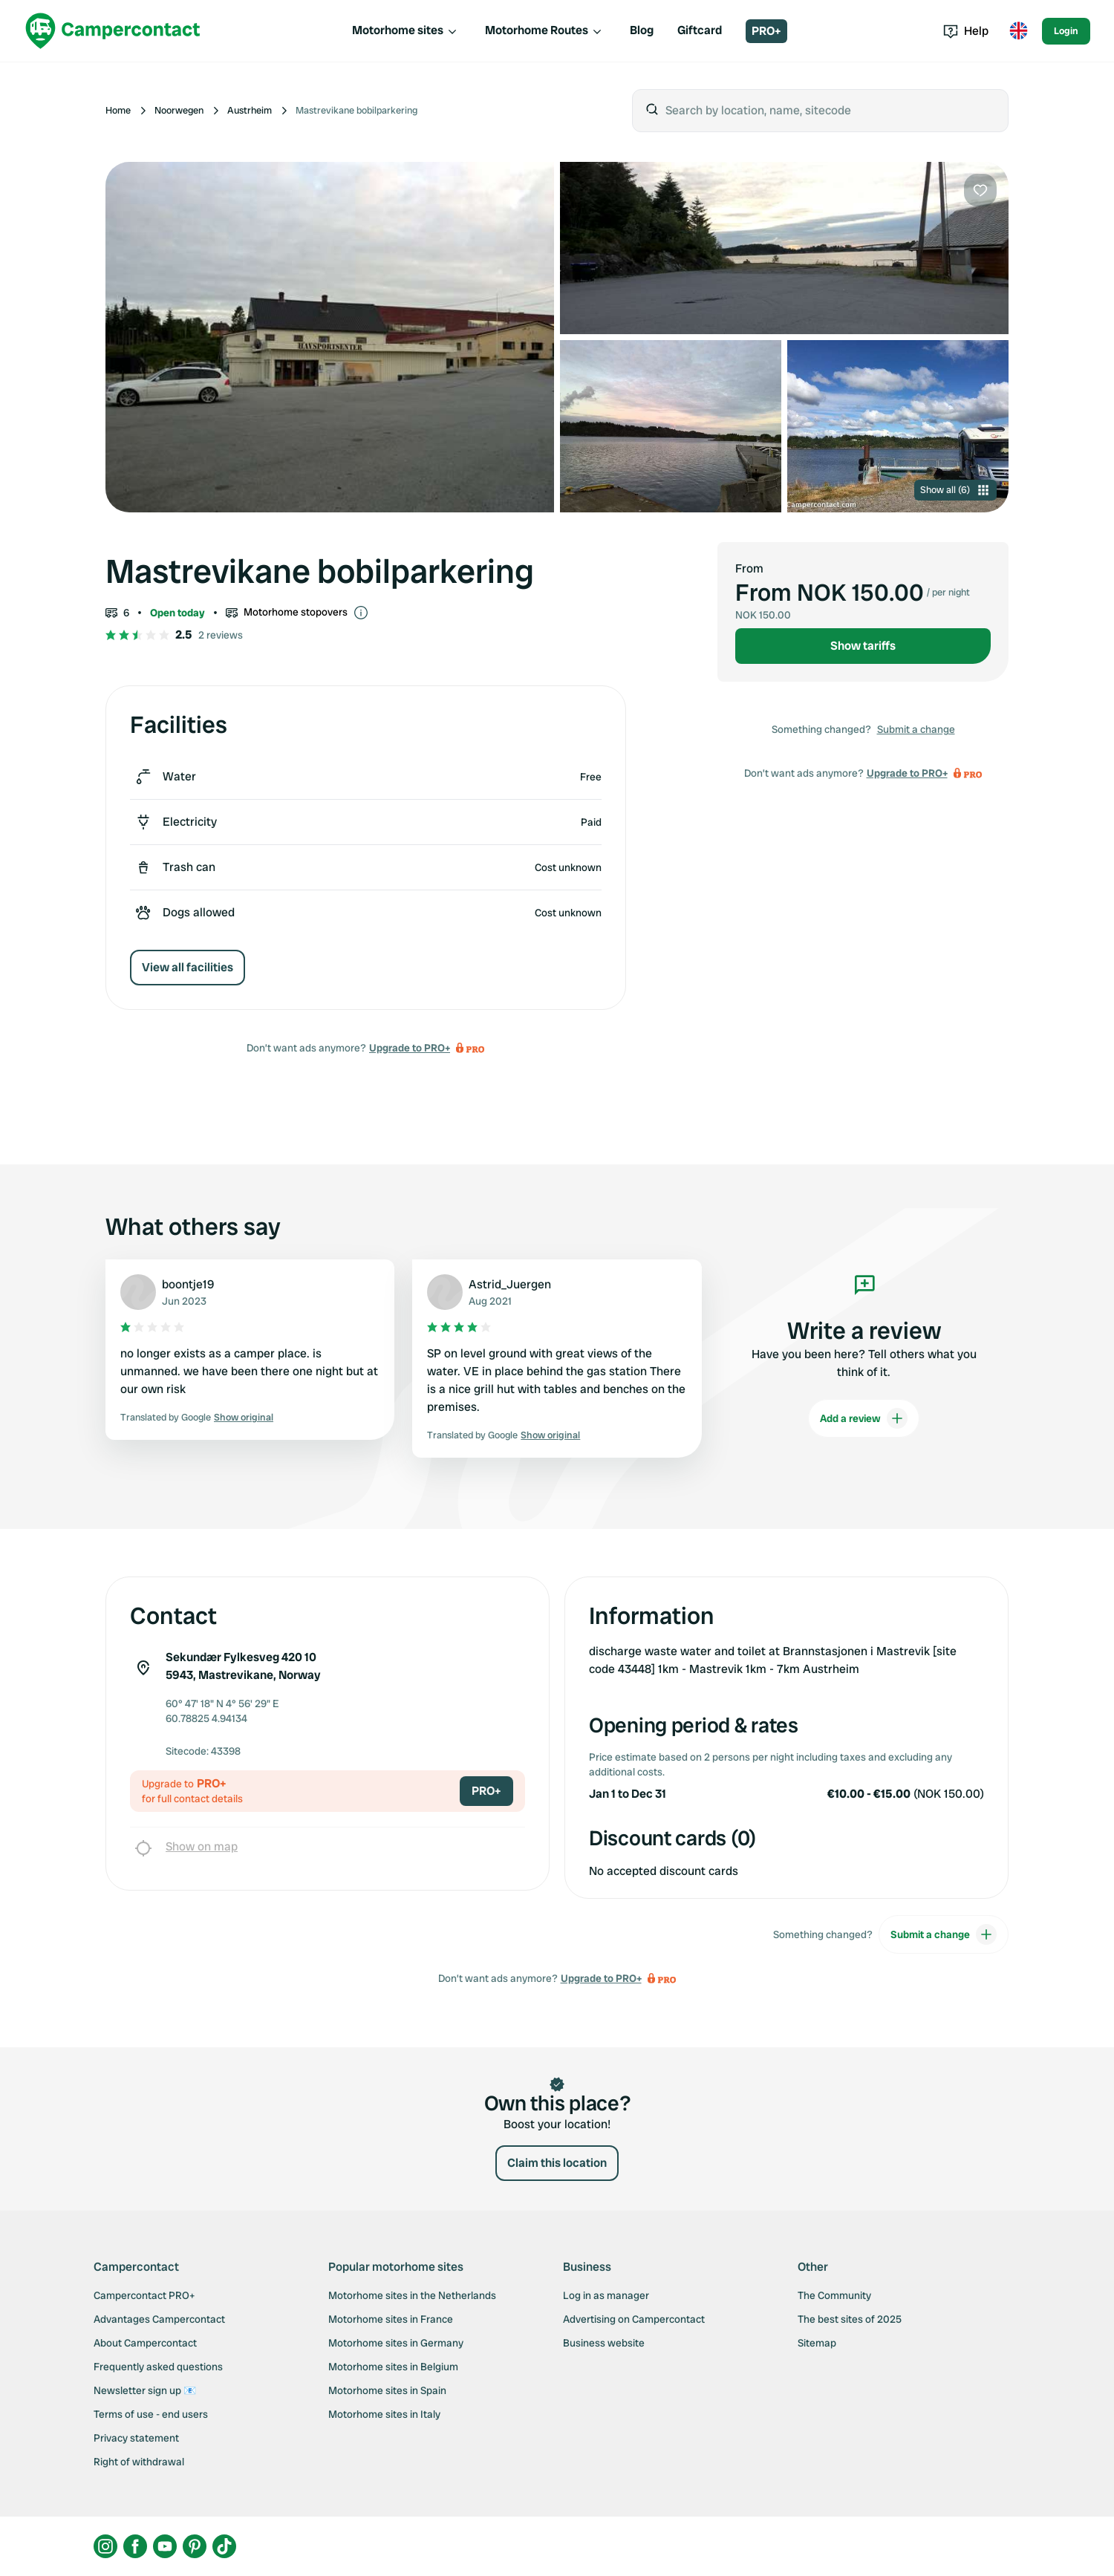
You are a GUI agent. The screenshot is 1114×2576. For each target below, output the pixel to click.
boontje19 (188, 1284)
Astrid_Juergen (510, 1284)
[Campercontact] (113, 30)
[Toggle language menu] (1018, 31)
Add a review (864, 1418)
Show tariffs (863, 645)
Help (965, 31)
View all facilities (187, 967)
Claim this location (557, 2163)
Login (1066, 31)
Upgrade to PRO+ (409, 1047)
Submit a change (916, 729)
